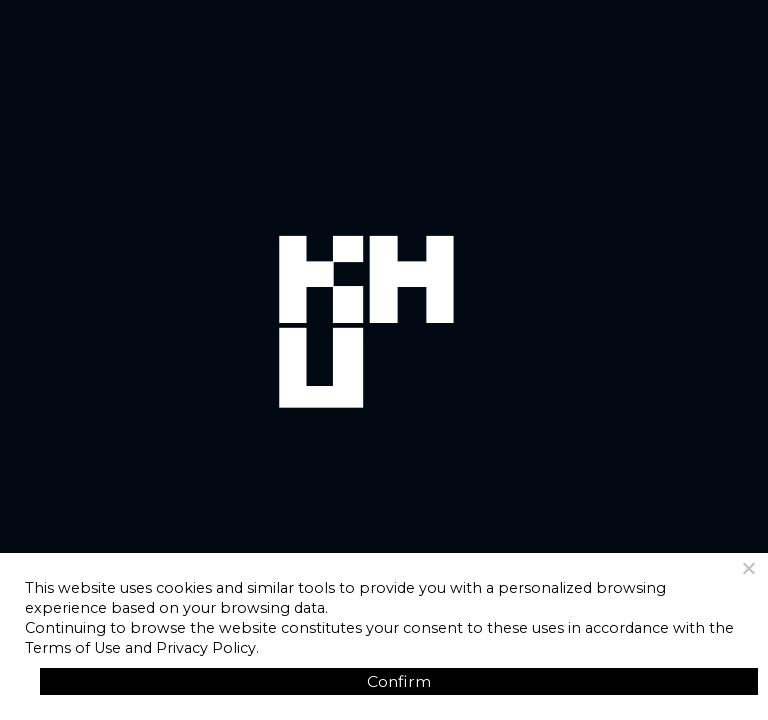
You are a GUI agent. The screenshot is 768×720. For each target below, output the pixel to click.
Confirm (399, 681)
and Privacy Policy (190, 648)
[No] (748, 568)
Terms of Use (73, 648)
